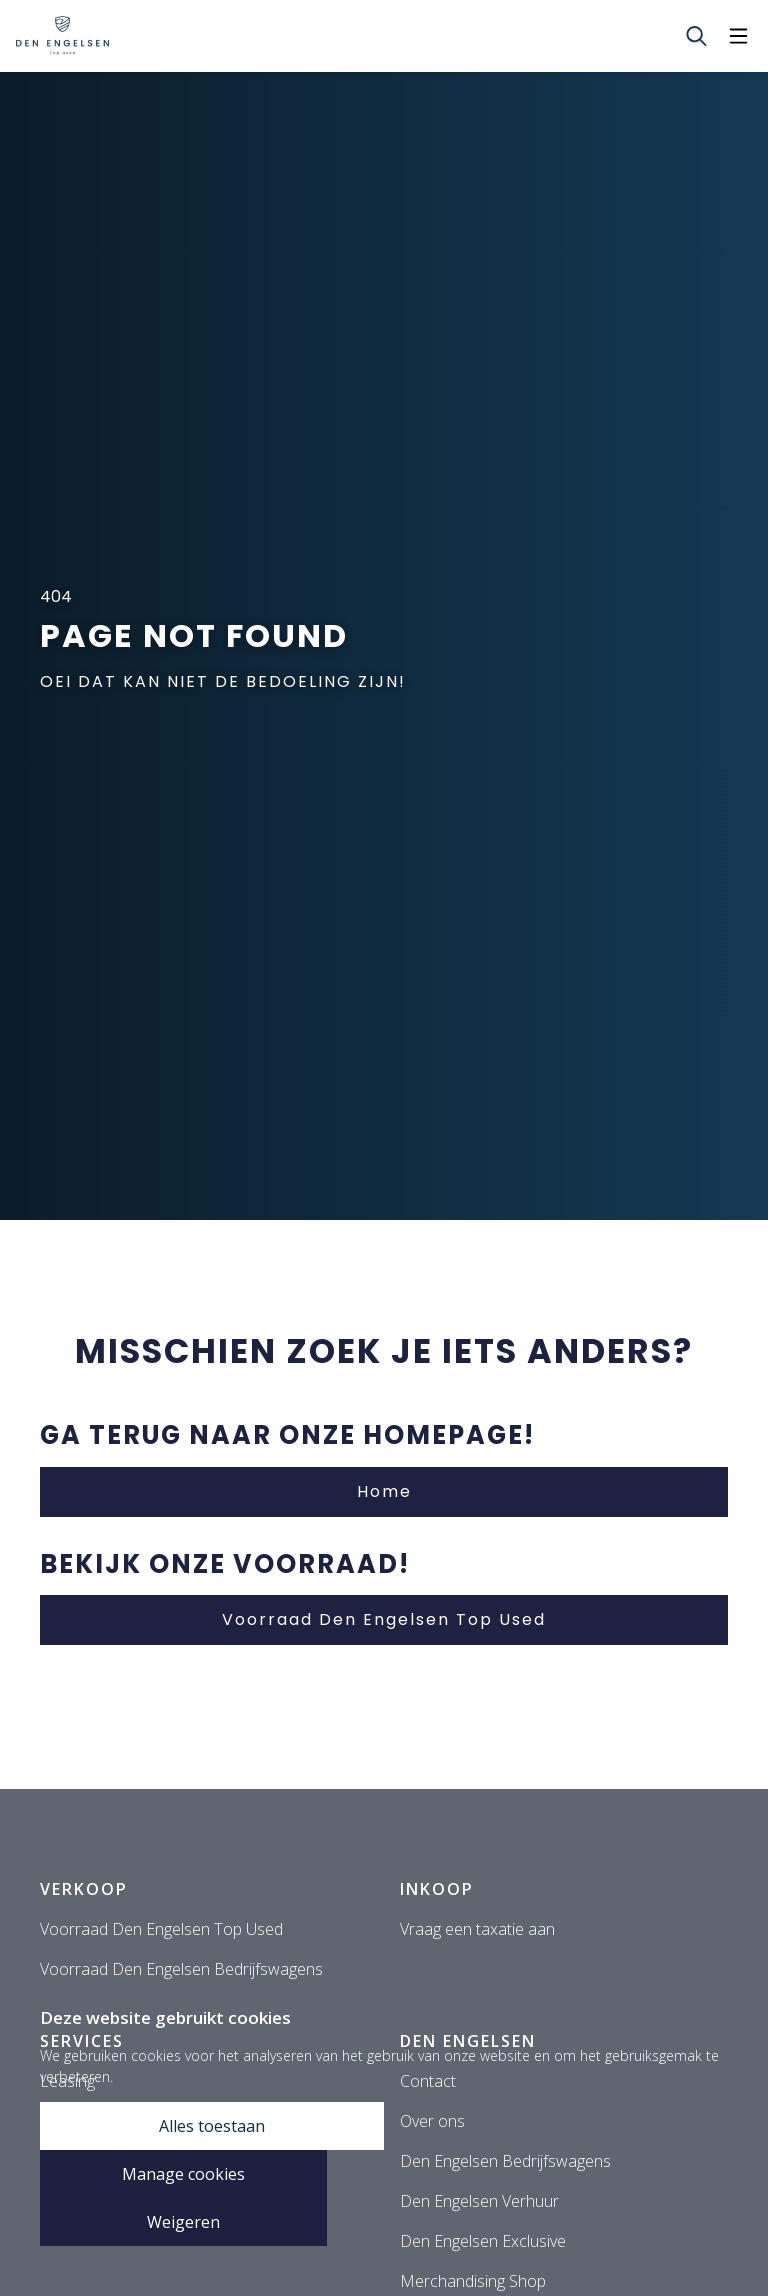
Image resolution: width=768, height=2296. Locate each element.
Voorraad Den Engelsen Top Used (384, 1619)
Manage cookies (183, 2174)
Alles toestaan (212, 2126)
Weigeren (183, 2222)
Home (384, 1491)
